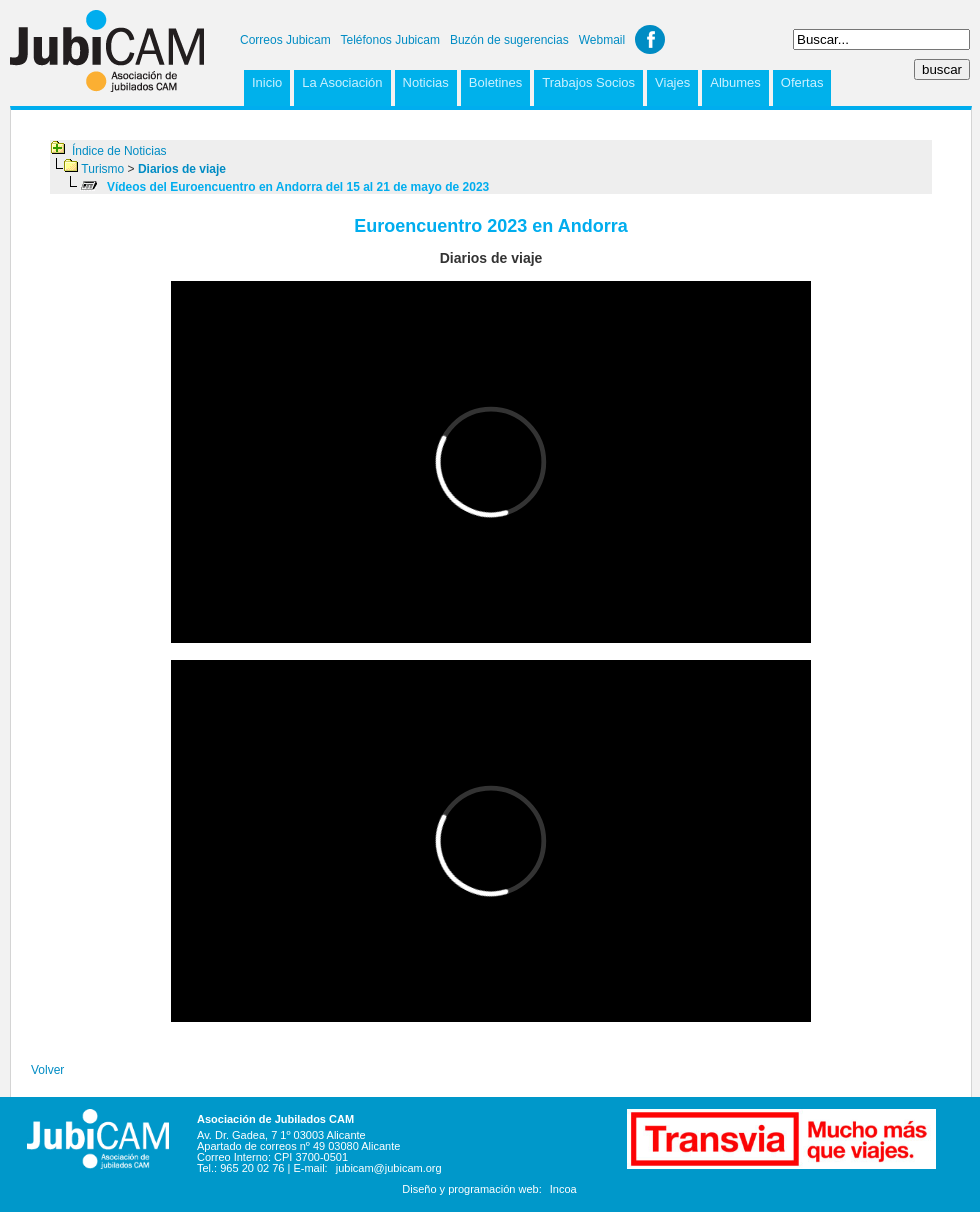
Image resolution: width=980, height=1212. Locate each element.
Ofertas (802, 82)
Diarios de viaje (182, 169)
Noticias (426, 82)
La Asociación (342, 82)
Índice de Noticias (119, 151)
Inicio (267, 82)
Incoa (563, 1189)
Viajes (672, 82)
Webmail (602, 40)
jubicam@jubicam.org (389, 1168)
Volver (47, 1070)
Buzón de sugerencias (509, 40)
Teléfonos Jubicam (390, 40)
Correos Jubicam (285, 40)
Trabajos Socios (588, 82)
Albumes (735, 82)
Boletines (495, 82)
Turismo (102, 169)
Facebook (650, 39)
